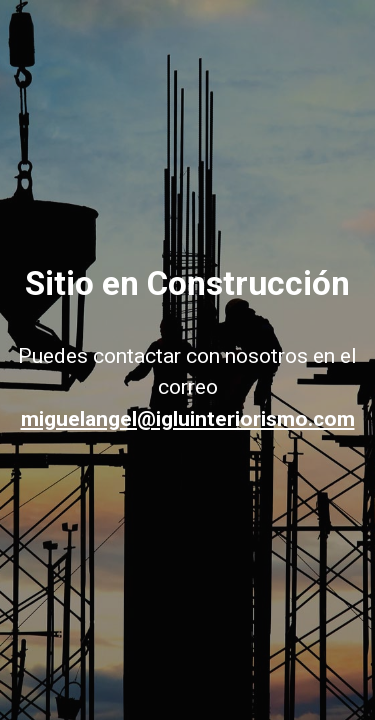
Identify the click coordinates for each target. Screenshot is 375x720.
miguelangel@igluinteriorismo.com (188, 419)
